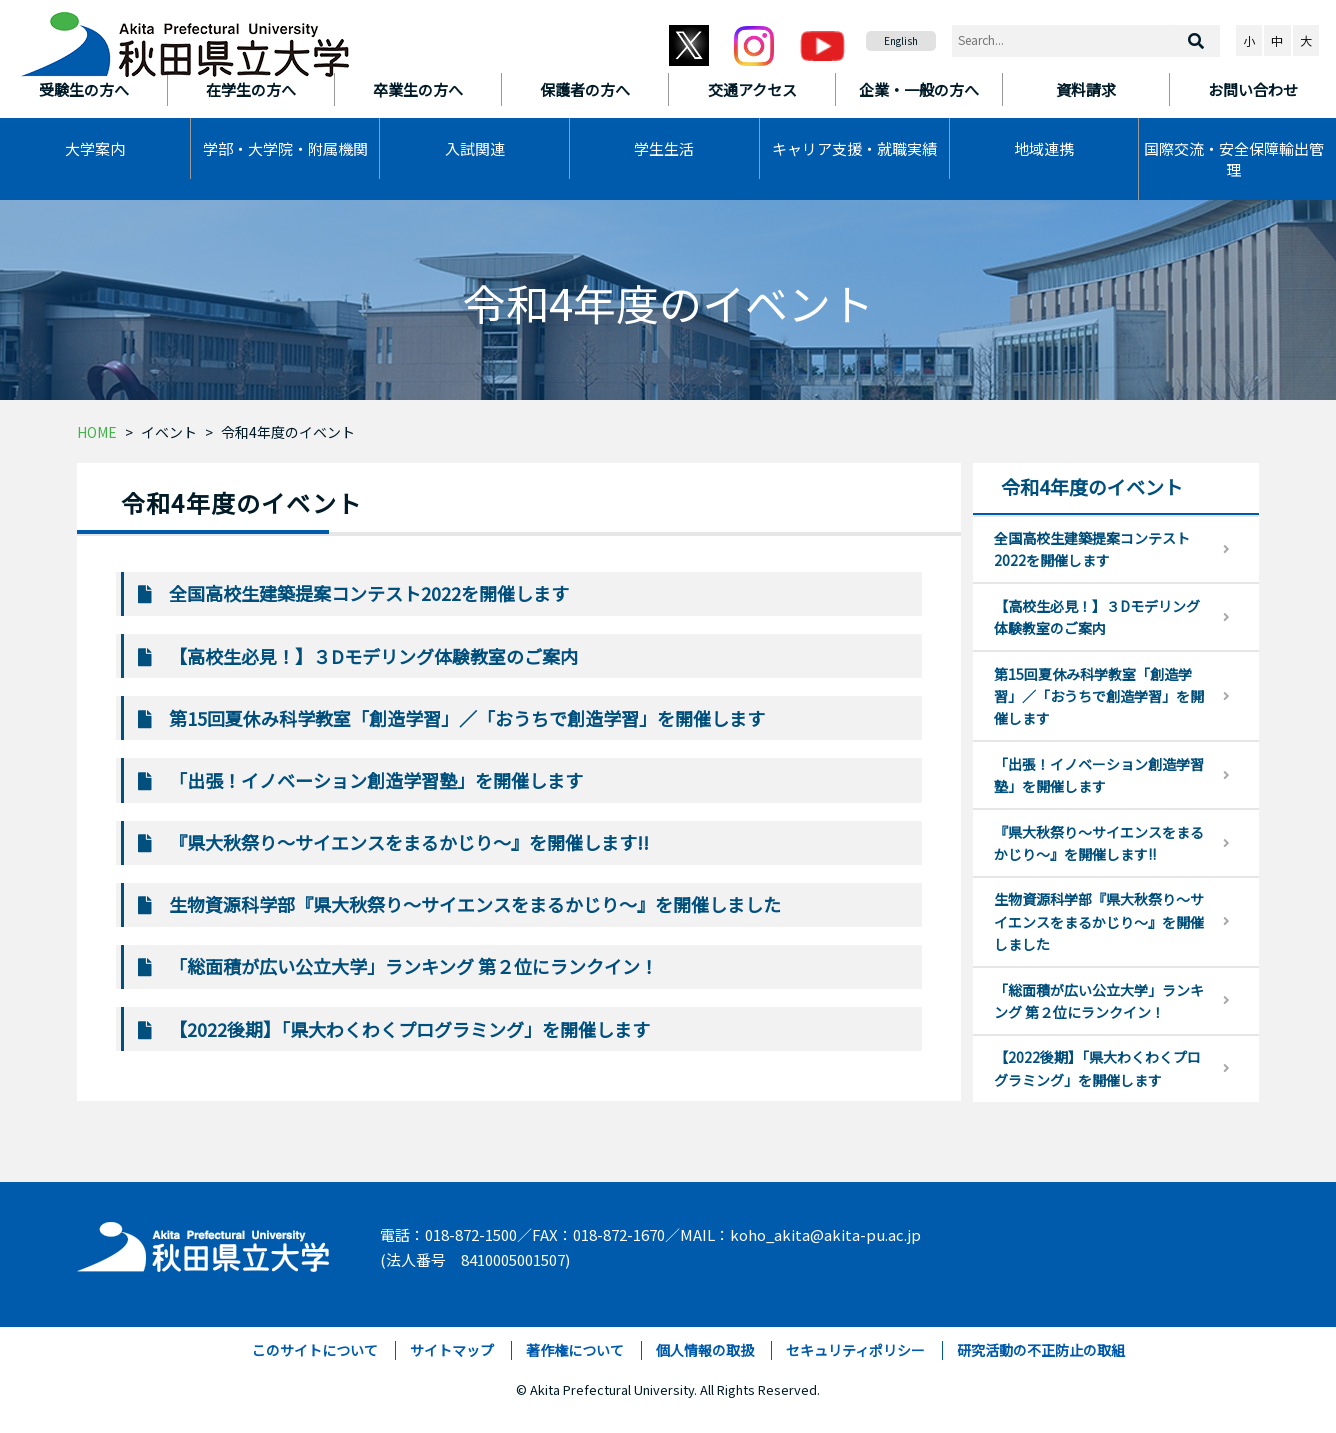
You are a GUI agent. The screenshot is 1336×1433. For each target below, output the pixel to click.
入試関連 (475, 148)
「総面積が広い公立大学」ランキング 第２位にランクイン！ (413, 966)
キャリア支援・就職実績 (854, 148)
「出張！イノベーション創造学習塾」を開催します (376, 780)
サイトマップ (452, 1350)
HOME (97, 432)
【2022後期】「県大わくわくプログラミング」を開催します (409, 1029)
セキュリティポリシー (855, 1350)
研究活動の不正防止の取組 (1041, 1350)
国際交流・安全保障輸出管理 (1234, 159)
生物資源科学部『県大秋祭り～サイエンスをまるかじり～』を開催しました (475, 904)
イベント (169, 432)
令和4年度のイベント (288, 432)
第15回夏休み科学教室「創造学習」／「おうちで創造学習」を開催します (467, 718)
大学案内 (95, 148)
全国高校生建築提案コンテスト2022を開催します (369, 593)
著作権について (575, 1350)
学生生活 (664, 148)
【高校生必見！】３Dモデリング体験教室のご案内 (373, 656)
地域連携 (1044, 148)
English (901, 40)
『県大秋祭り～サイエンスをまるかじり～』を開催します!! (409, 842)
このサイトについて (315, 1350)
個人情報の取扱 (705, 1350)
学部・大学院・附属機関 (285, 148)
